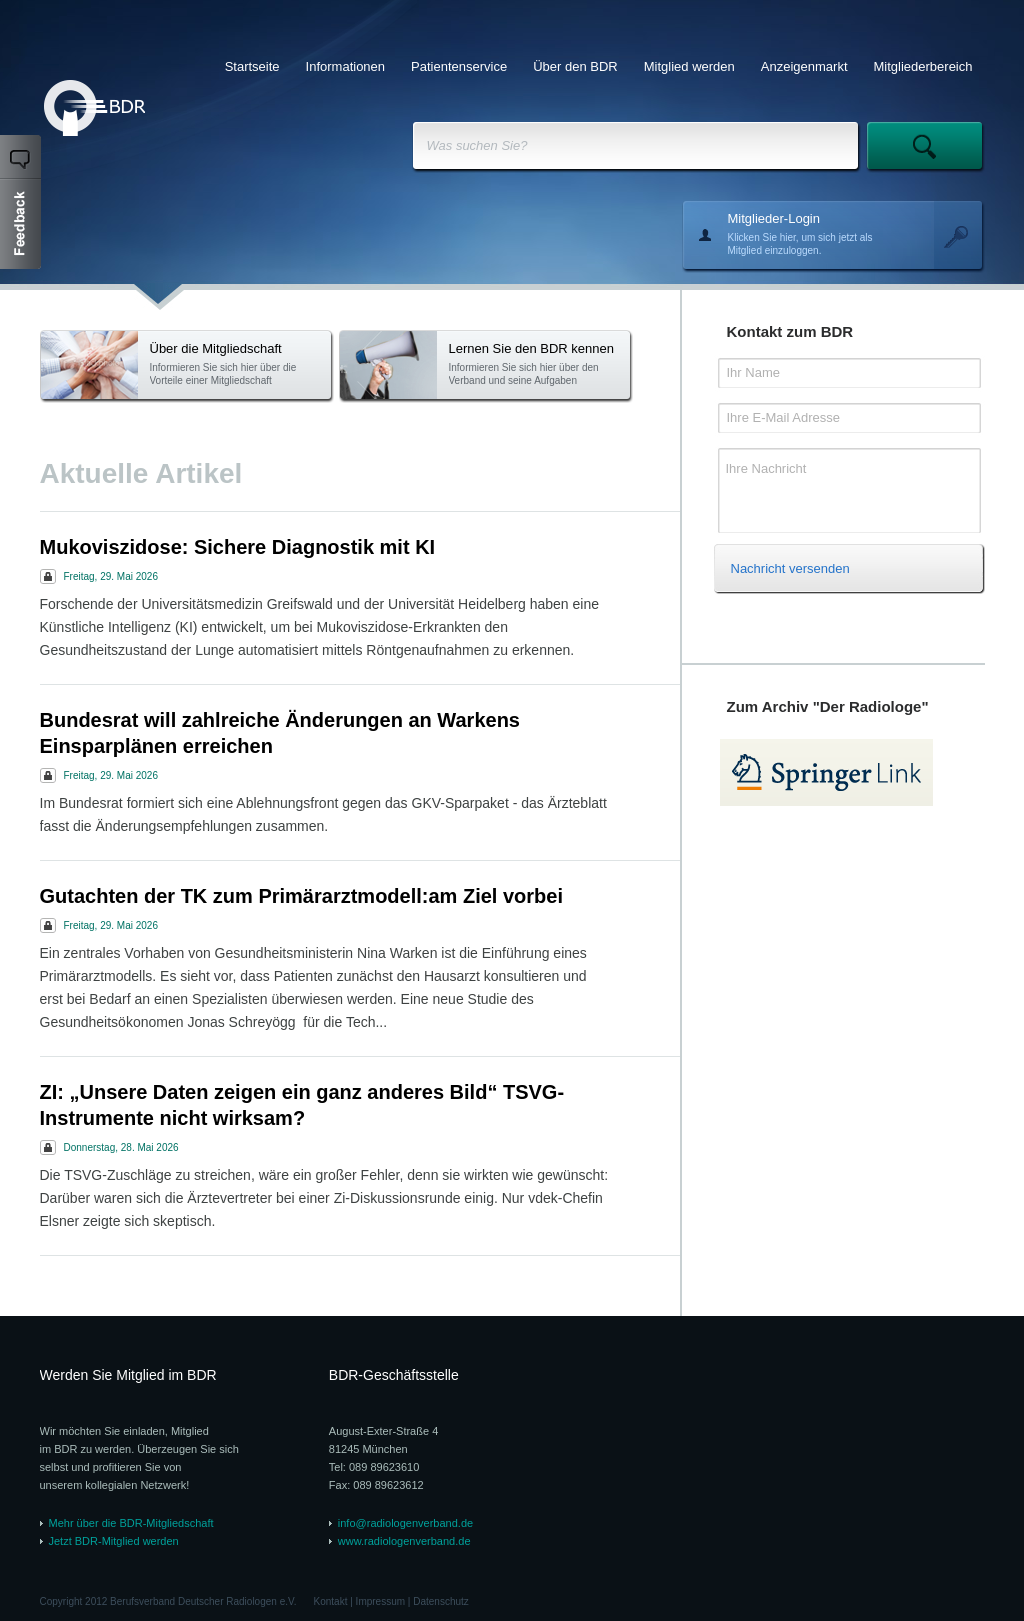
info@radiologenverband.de (405, 1523)
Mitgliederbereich (923, 66)
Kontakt (331, 1601)
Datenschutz (441, 1601)
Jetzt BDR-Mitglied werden (114, 1541)
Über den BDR (575, 66)
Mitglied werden (689, 66)
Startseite (252, 66)
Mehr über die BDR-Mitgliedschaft (131, 1523)
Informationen (346, 66)
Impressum (380, 1601)
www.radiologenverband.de (404, 1541)
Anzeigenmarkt (804, 66)
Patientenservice (459, 66)
